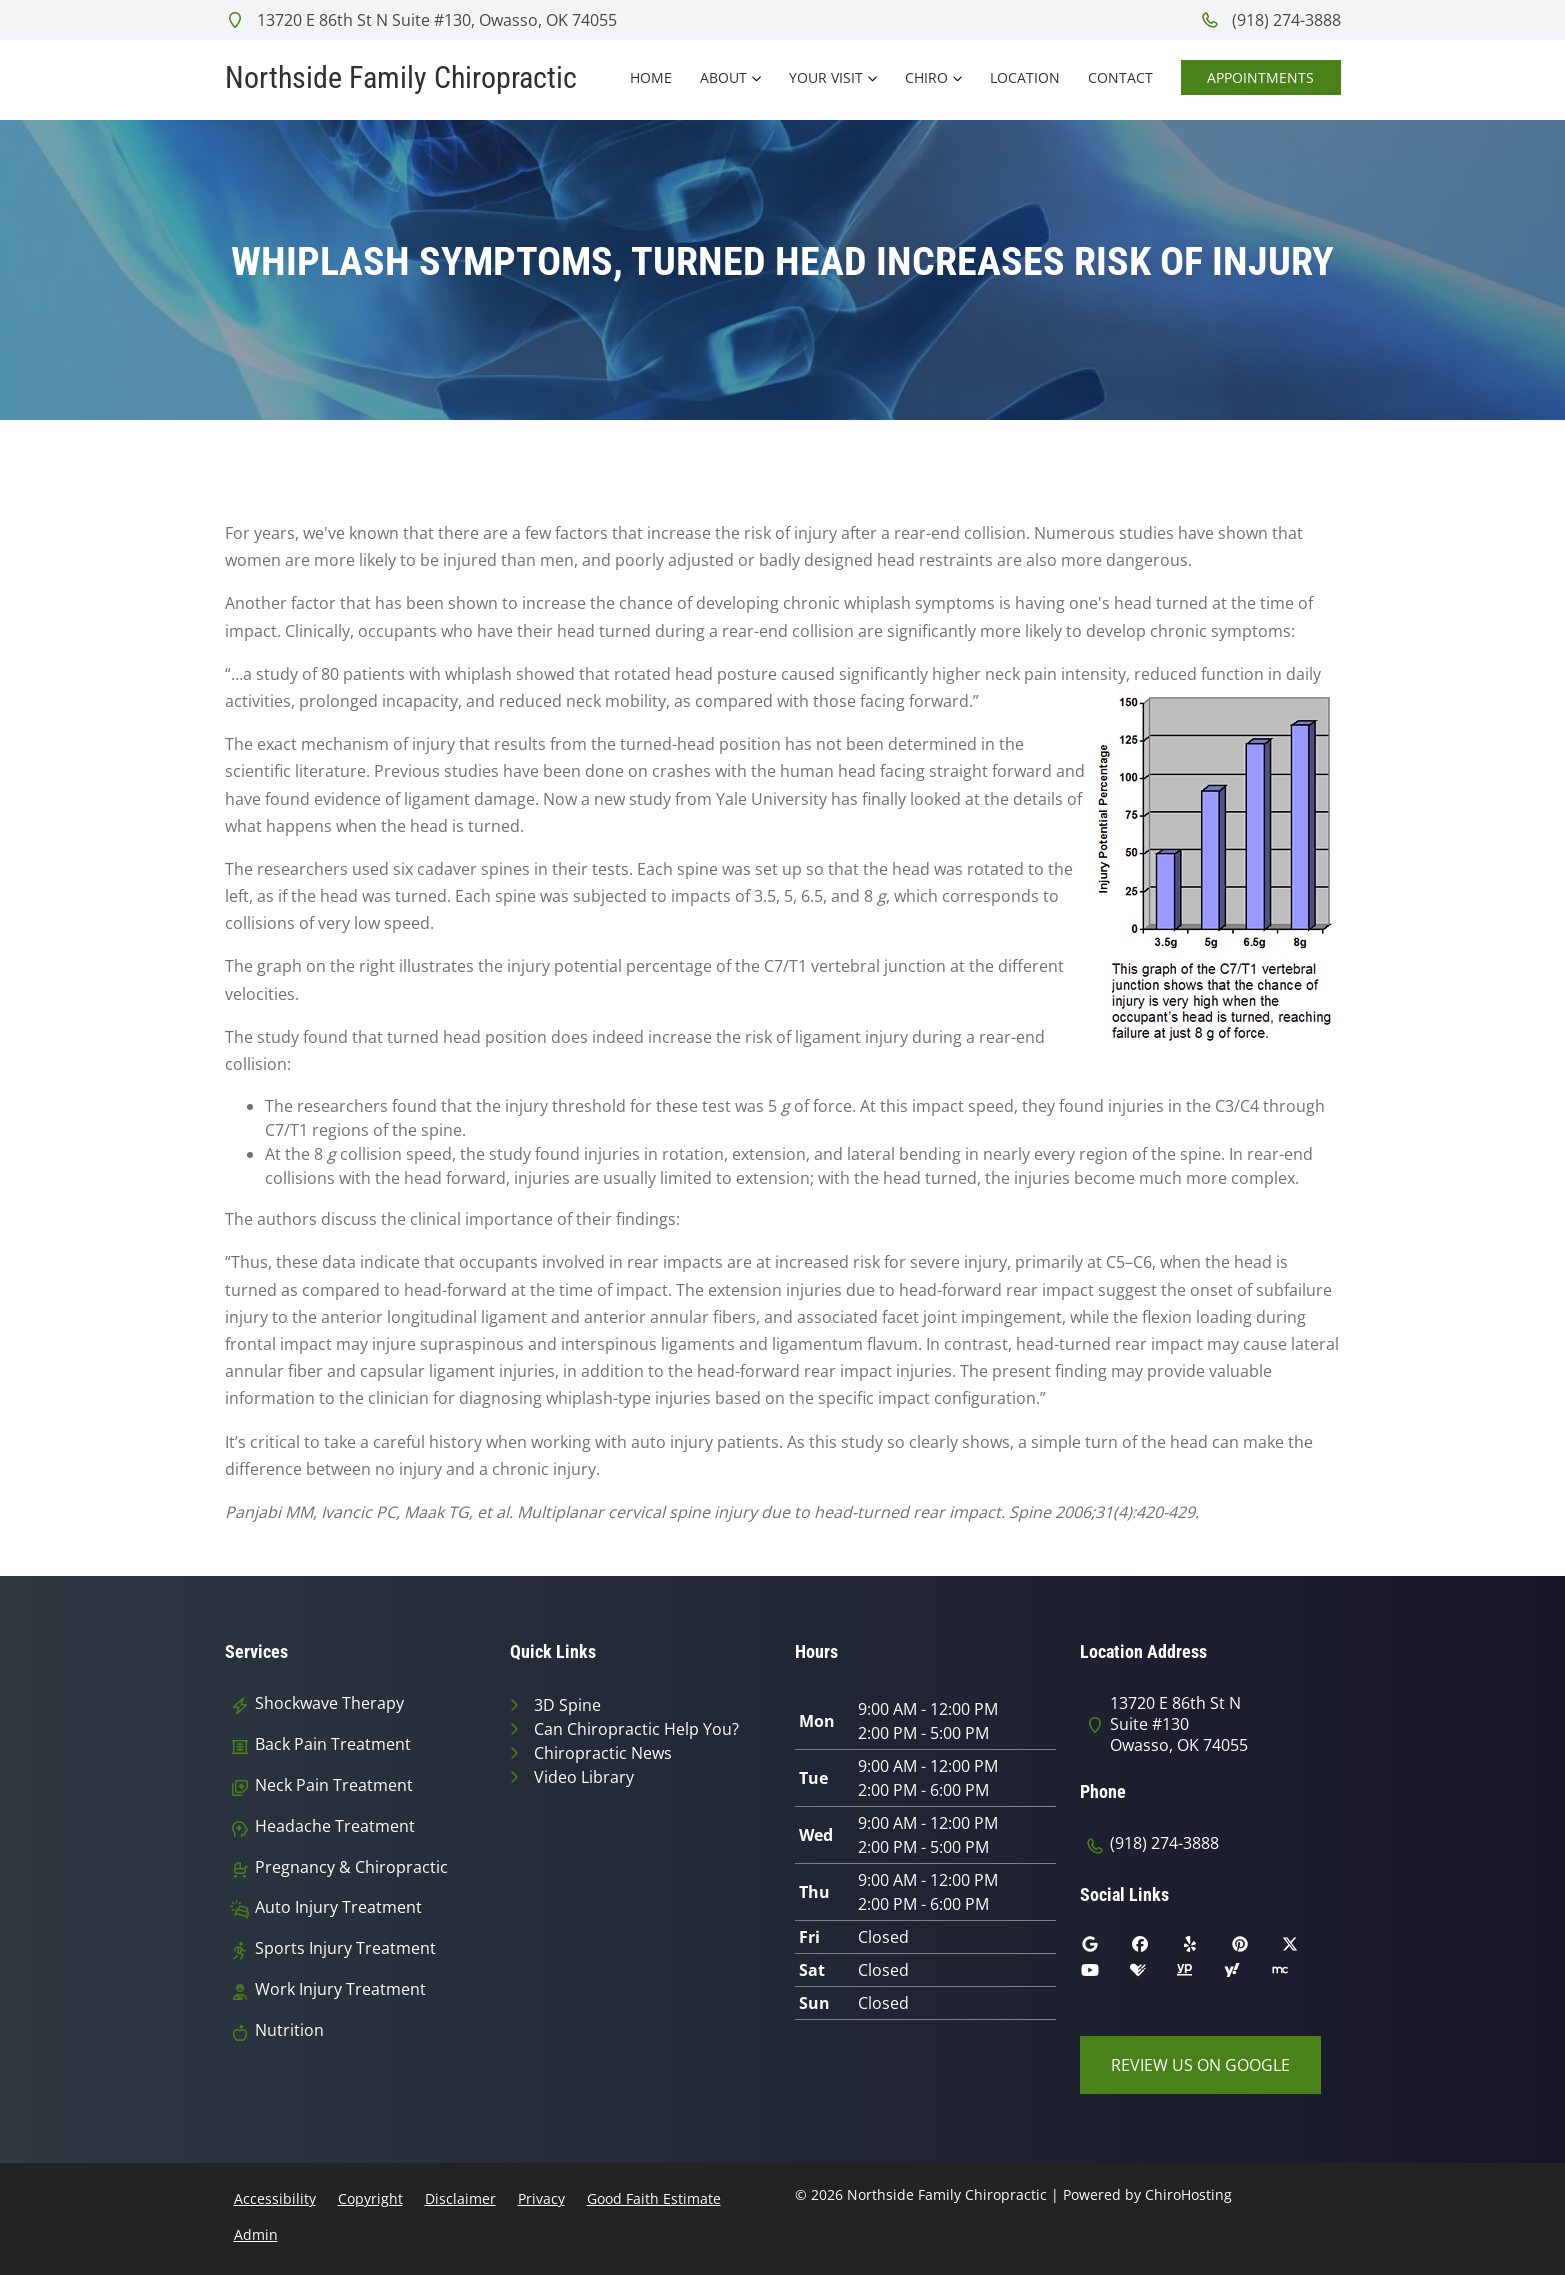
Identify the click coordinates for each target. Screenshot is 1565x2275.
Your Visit (826, 77)
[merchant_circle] (1295, 1975)
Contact (1120, 77)
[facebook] (1155, 1949)
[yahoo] (1247, 1975)
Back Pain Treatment (333, 1744)
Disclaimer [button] (460, 2198)
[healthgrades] (1153, 1975)
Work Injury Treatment (340, 1989)
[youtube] (1105, 1975)
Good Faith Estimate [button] (654, 2198)
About (723, 77)
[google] (1105, 1949)
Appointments (1260, 77)
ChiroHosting (1188, 2194)
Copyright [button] (370, 2198)
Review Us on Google (1200, 2065)
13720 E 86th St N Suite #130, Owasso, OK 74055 (421, 20)
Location (1025, 77)
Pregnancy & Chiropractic (351, 1867)
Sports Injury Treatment (345, 1948)
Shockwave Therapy (329, 1703)
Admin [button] (256, 2234)
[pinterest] (1255, 1949)
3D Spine (567, 1705)
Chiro (926, 77)
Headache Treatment (335, 1826)
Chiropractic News (603, 1753)
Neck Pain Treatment (334, 1785)
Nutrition (289, 2030)
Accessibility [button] (275, 2198)
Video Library (584, 1777)
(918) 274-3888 (1270, 20)
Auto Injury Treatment (338, 1907)
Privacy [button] (541, 2198)
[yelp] (1205, 1949)
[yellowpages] (1199, 1975)
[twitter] (1305, 1949)
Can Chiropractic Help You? (636, 1729)
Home (651, 77)
